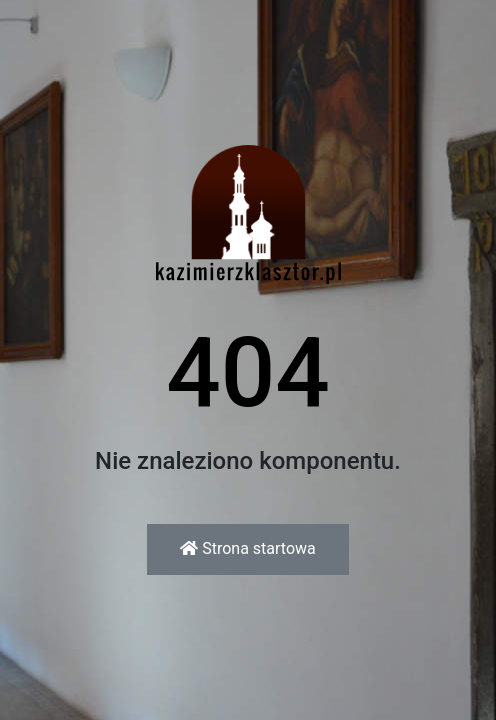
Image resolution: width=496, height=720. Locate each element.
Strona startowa (248, 548)
